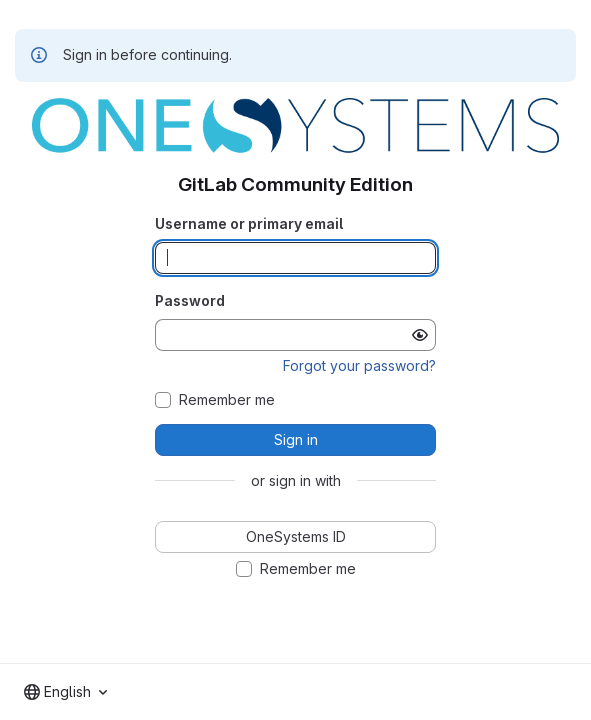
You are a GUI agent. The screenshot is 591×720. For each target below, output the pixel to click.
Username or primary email (249, 223)
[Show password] (420, 335)
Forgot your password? (359, 365)
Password (190, 300)
